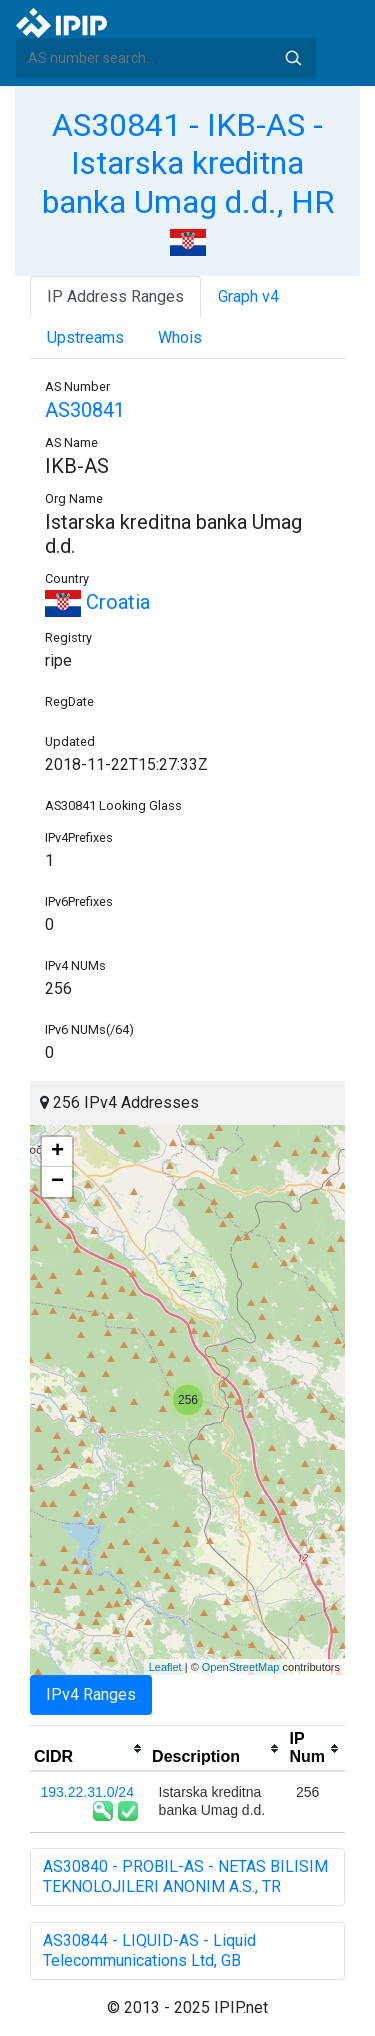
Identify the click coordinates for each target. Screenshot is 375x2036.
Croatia (97, 602)
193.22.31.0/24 (87, 1792)
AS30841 (85, 410)
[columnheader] (89, 1749)
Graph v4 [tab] (248, 296)
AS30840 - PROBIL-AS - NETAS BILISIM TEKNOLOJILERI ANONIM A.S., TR (185, 1876)
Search (293, 58)
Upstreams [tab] (85, 337)
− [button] (57, 1182)
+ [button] (57, 1152)
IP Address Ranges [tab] (115, 296)
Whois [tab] (180, 337)
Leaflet (165, 1667)
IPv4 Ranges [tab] (91, 1694)
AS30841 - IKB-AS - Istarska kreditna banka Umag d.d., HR (188, 163)
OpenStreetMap (241, 1667)
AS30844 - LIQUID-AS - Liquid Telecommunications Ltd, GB (149, 1950)
